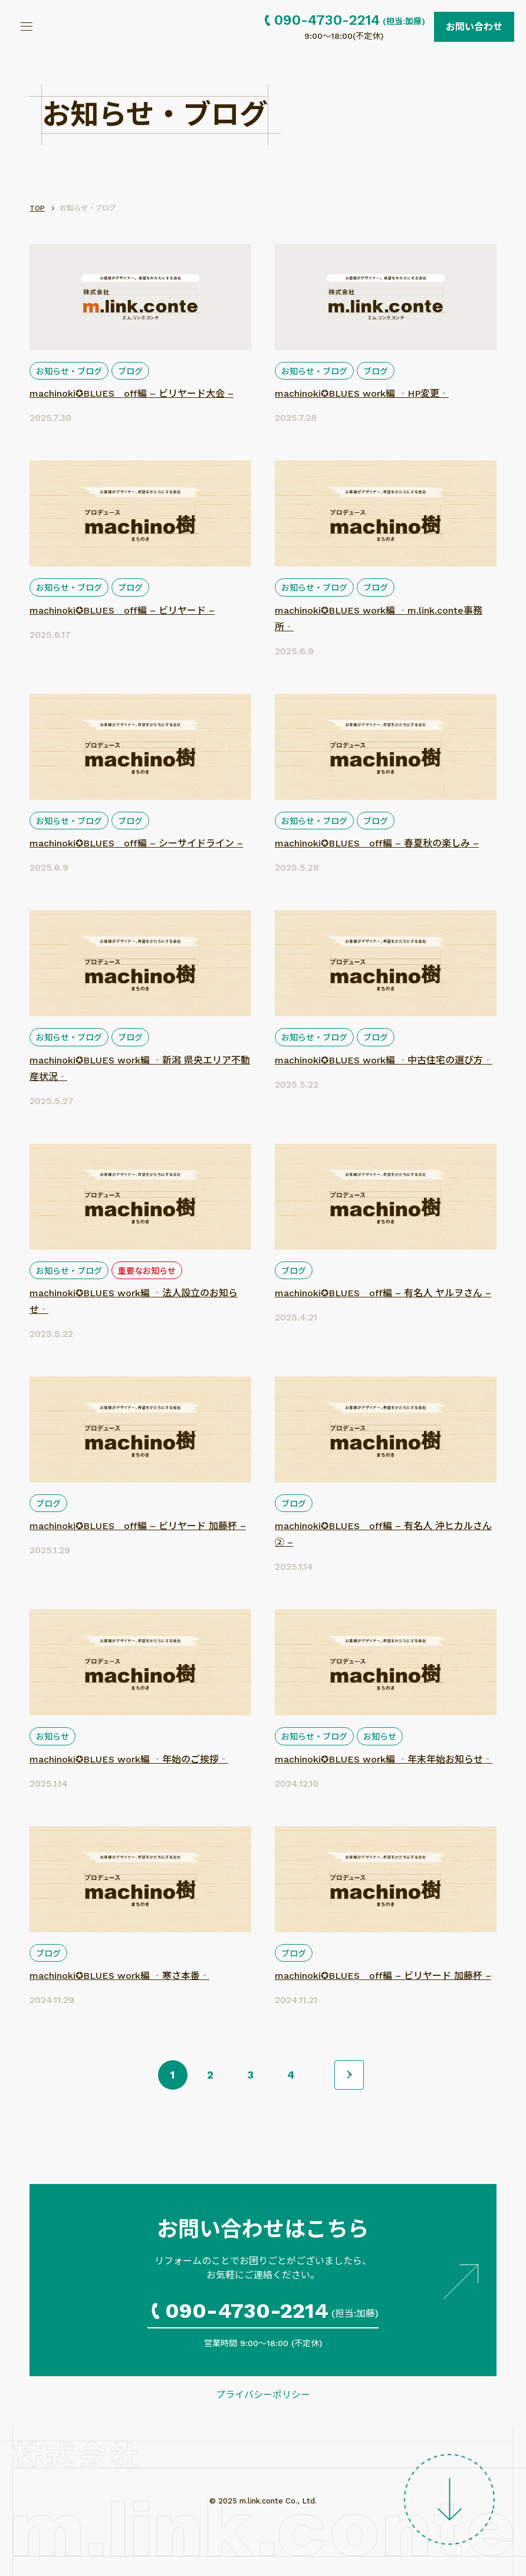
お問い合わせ (474, 26)
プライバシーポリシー (263, 2394)
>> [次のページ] (349, 2075)
